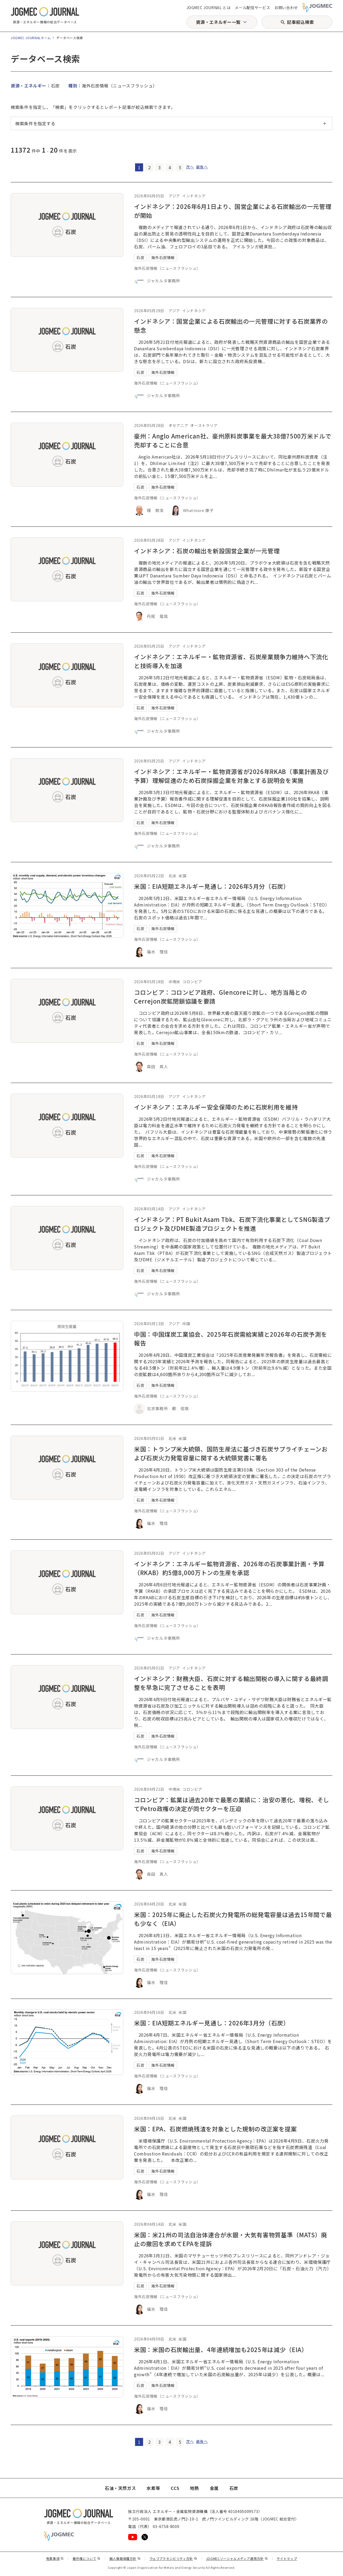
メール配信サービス (252, 7)
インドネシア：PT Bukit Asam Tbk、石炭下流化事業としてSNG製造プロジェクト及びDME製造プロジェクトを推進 (232, 1223)
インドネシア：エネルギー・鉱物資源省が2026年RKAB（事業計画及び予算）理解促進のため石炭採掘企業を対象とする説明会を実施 (231, 775)
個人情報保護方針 (125, 2558)
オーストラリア (203, 425)
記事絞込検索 (300, 22)
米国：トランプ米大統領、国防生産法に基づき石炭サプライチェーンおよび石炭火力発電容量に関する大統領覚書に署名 (230, 1453)
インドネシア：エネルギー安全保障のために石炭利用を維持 (216, 1107)
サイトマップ (287, 2558)
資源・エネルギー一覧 (218, 22)
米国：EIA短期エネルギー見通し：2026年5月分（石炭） (211, 886)
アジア (174, 195)
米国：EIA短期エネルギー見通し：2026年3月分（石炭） (211, 2022)
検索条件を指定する (35, 123)
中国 (186, 1323)
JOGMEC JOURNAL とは (209, 7)
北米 (172, 875)
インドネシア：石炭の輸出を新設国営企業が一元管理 (206, 550)
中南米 (174, 981)
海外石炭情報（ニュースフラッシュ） (167, 268)
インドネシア (194, 195)
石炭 (140, 257)
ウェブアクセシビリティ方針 (173, 2558)
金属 (214, 2488)
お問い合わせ (286, 7)
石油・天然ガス (120, 2488)
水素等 (153, 2488)
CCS (175, 2488)
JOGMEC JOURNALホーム (31, 37)
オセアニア (178, 425)
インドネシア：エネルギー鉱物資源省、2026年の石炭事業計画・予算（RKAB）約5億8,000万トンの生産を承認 (229, 1568)
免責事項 (55, 2558)
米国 (182, 875)
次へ (190, 166)
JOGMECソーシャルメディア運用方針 (237, 2558)
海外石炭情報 (163, 257)
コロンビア (192, 981)
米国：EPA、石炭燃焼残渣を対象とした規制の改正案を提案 (215, 2128)
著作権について (86, 2558)
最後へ (202, 166)
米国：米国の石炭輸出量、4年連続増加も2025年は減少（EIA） (220, 2349)
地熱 (194, 2488)
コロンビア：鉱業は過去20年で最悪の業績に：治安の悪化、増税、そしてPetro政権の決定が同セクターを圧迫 (231, 1804)
